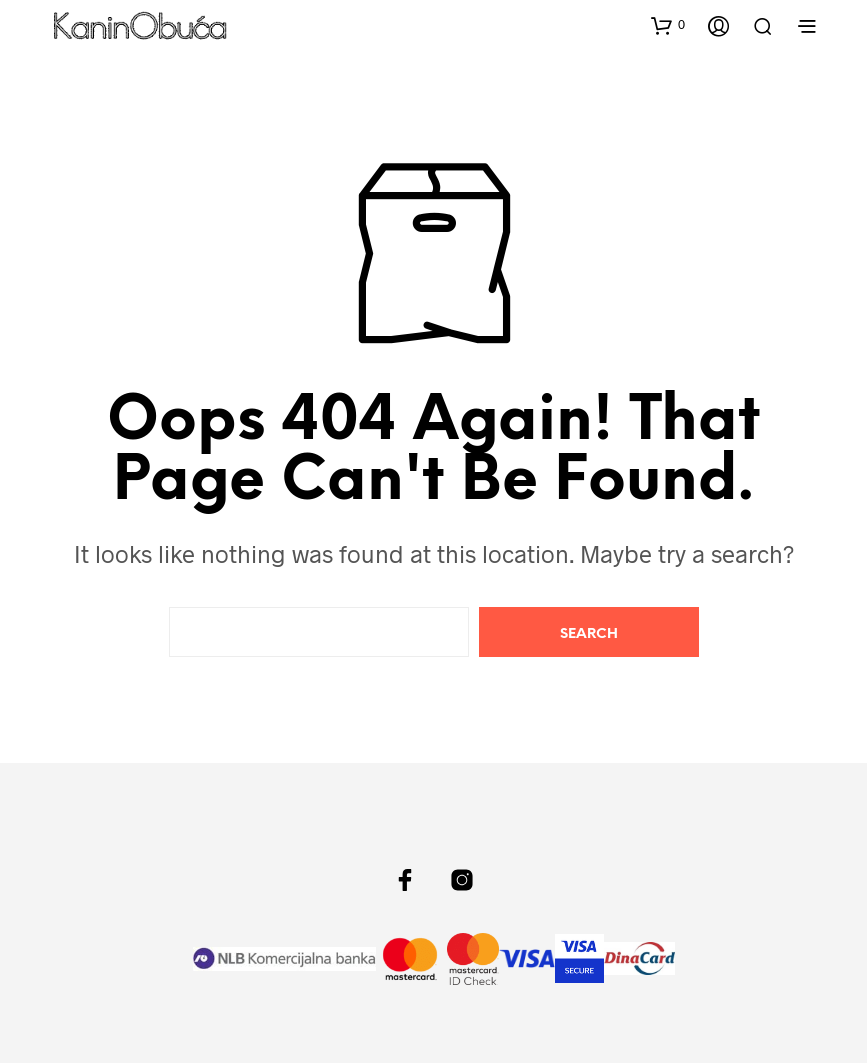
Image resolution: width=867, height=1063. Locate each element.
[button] (668, 25)
